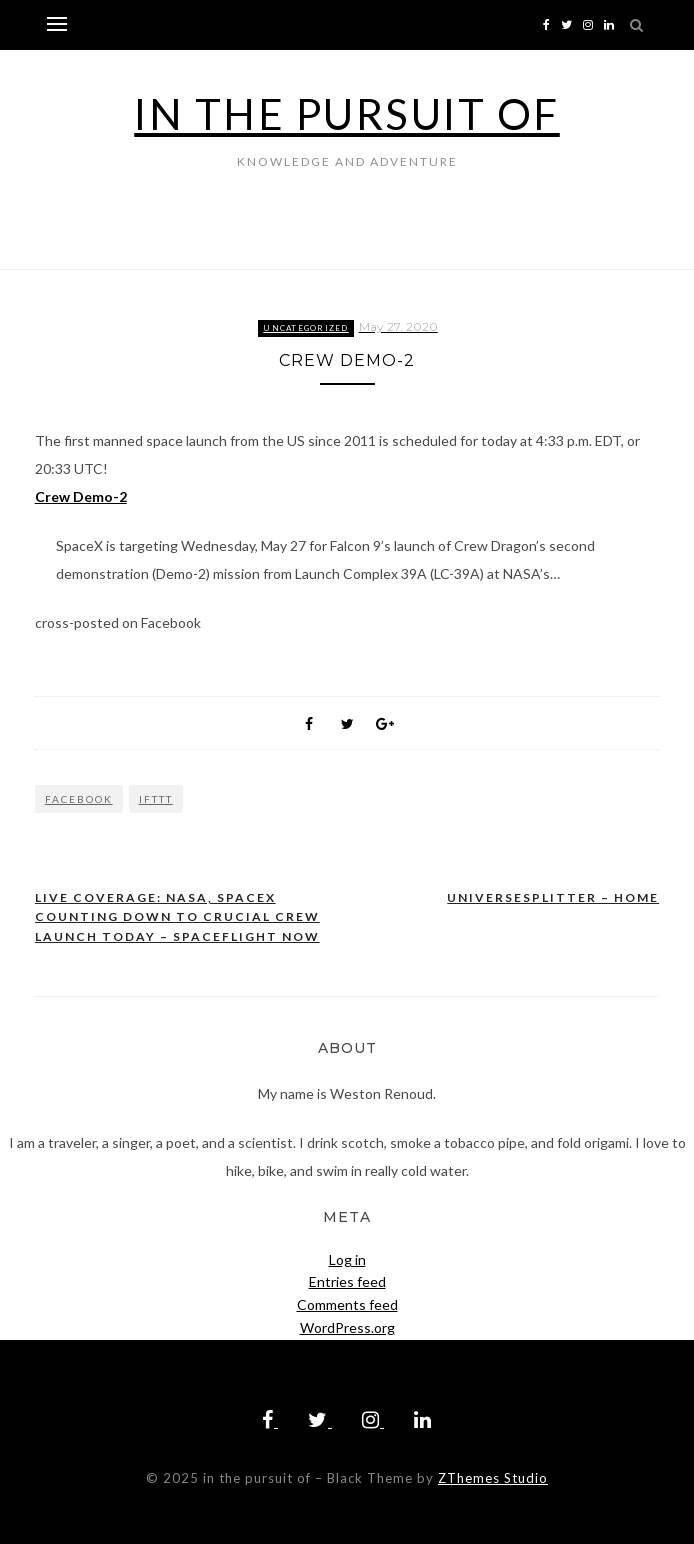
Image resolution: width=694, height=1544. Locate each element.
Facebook (79, 799)
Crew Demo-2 (81, 496)
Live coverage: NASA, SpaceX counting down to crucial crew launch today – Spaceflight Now (177, 917)
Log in (347, 1259)
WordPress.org (347, 1327)
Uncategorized (305, 328)
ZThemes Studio (493, 1478)
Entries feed (347, 1281)
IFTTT (156, 799)
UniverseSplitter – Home (553, 897)
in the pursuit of (347, 114)
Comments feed (347, 1304)
